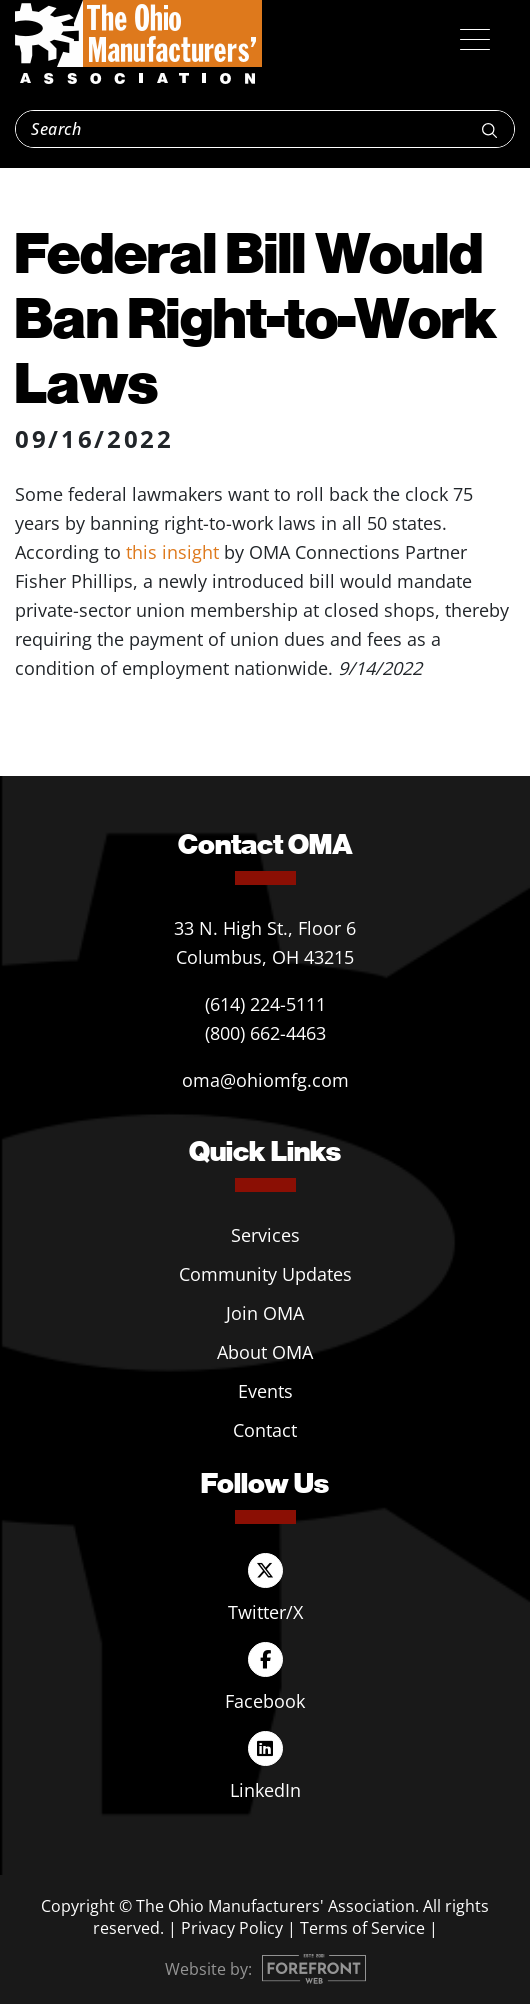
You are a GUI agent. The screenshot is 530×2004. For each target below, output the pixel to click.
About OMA (265, 1352)
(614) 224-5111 (265, 1004)
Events (265, 1391)
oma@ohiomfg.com (265, 1080)
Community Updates (265, 1274)
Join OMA (265, 1313)
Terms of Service (362, 1928)
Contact (265, 1430)
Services (265, 1235)
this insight (172, 552)
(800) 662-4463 (265, 1033)
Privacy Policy (232, 1928)
